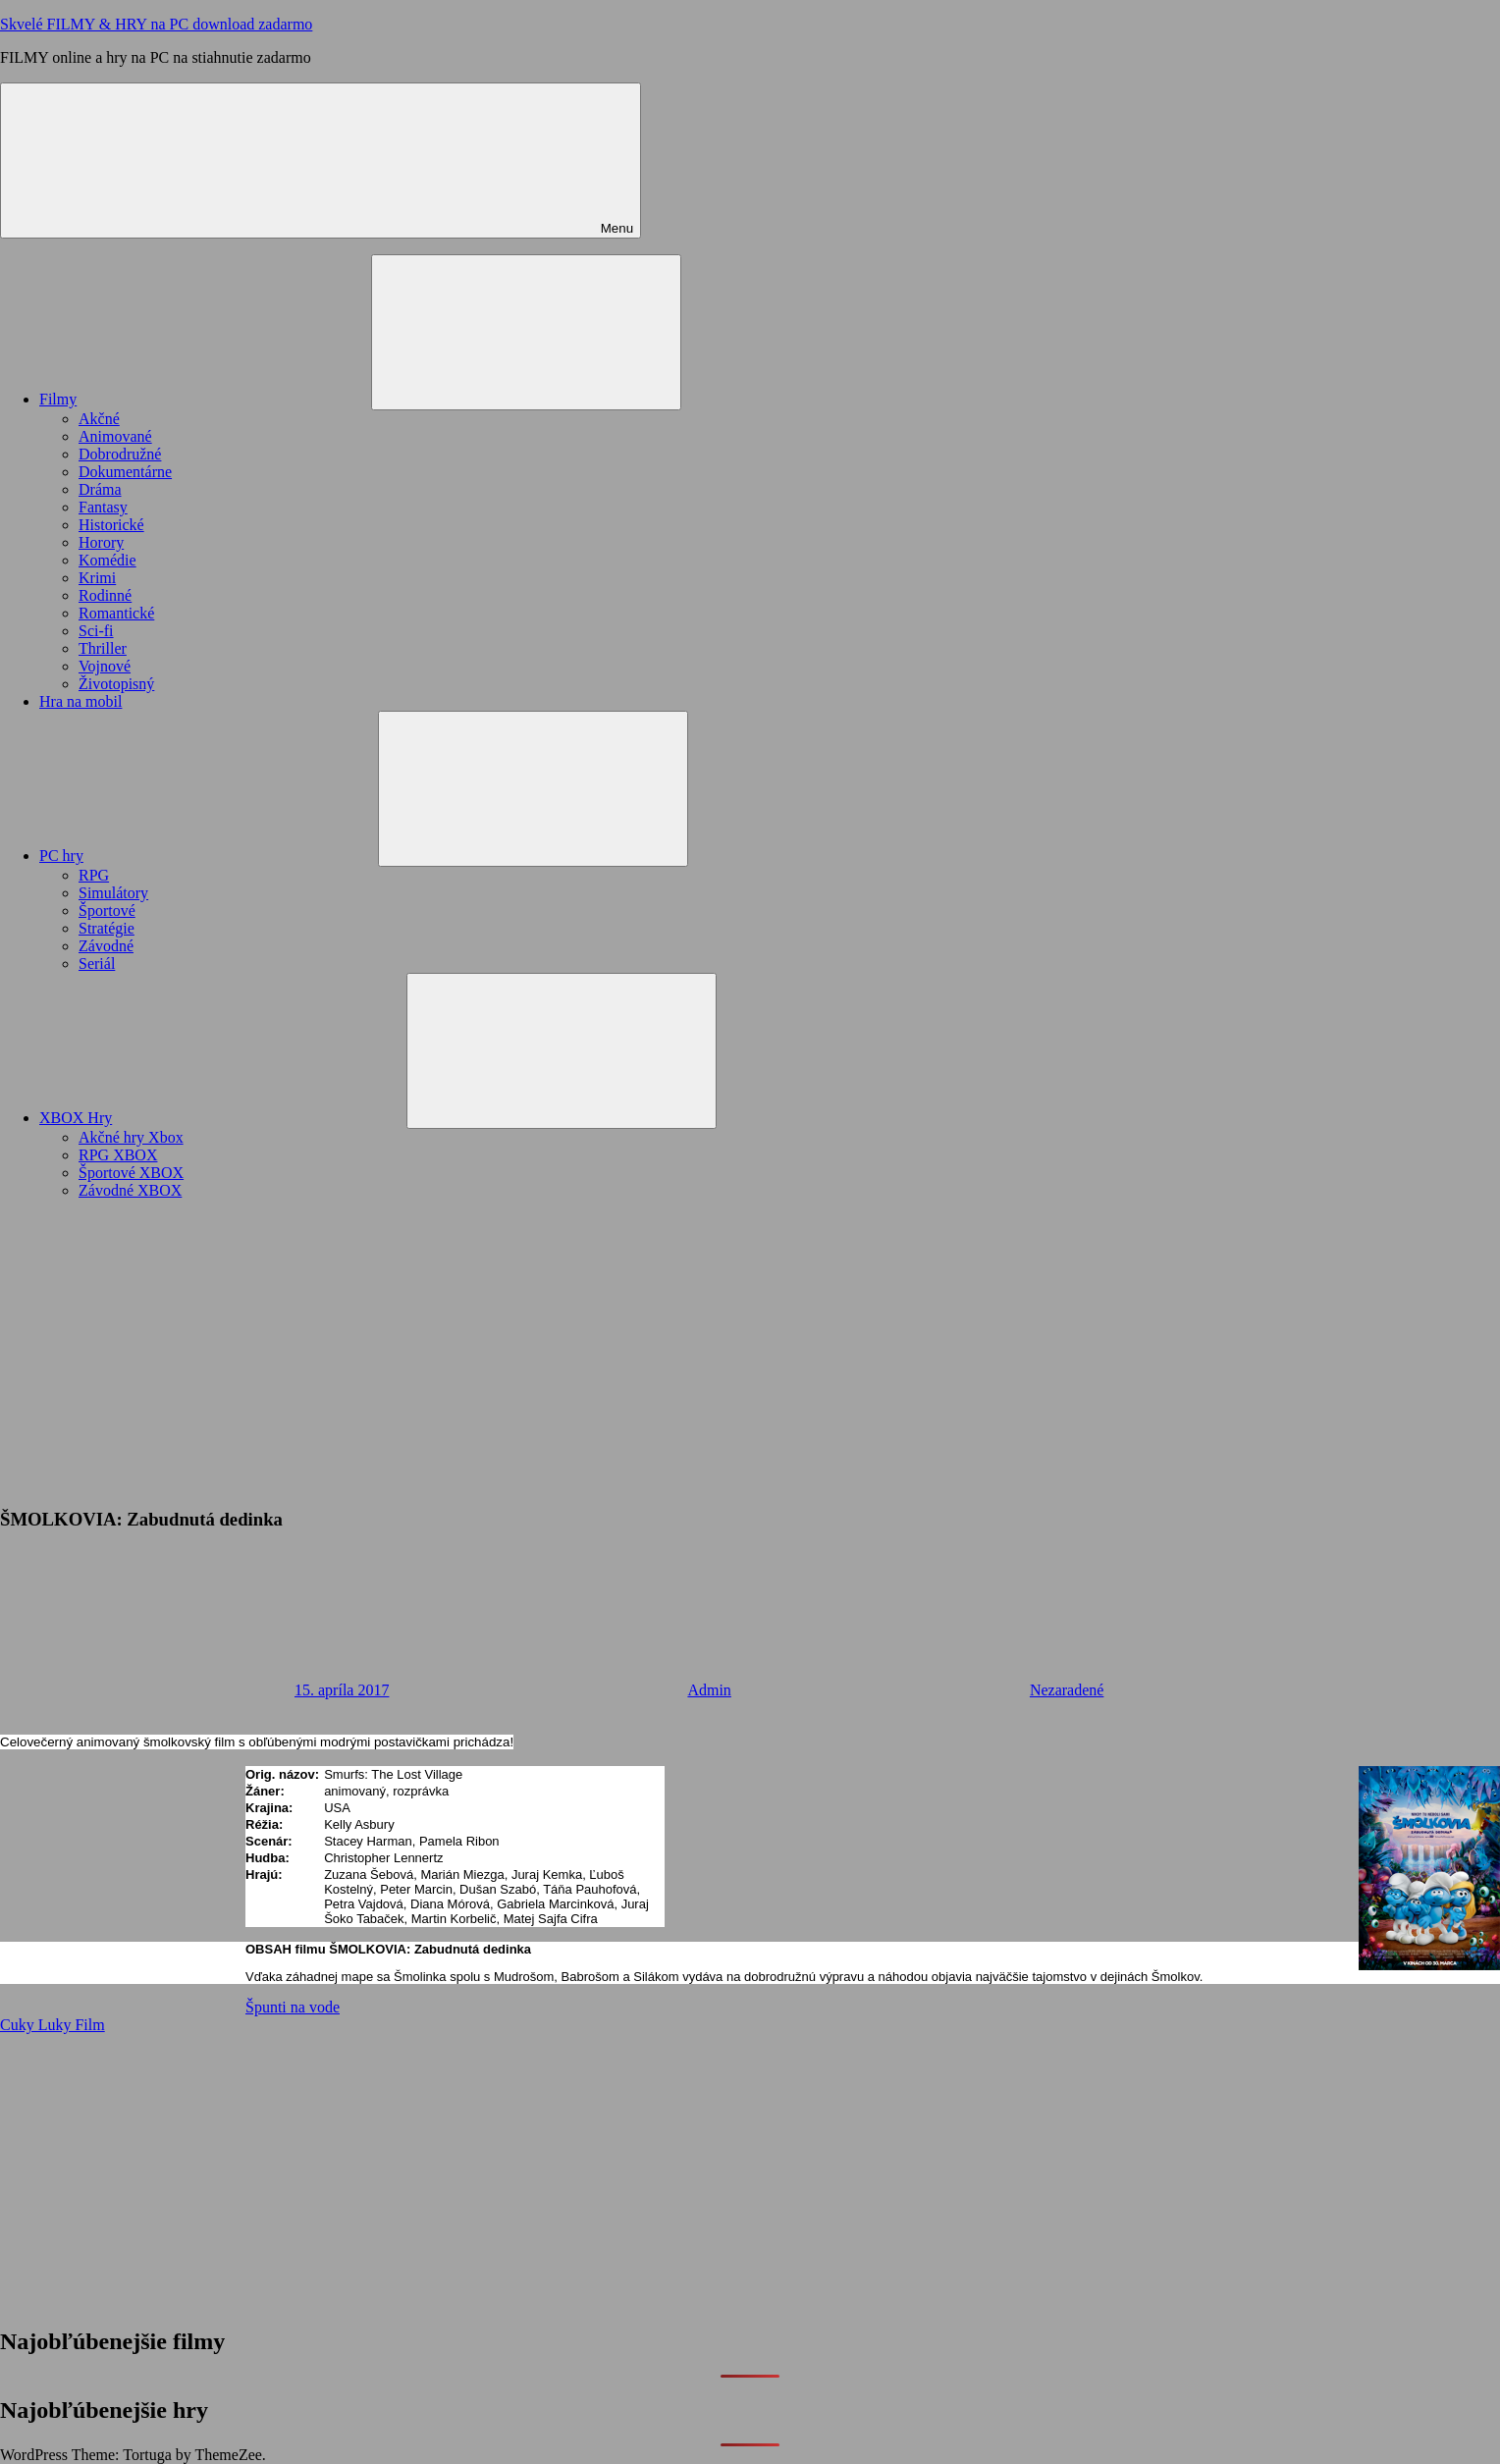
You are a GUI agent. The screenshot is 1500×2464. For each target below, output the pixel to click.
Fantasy (103, 507)
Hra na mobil (80, 701)
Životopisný (116, 683)
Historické (111, 524)
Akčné (99, 418)
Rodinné (105, 595)
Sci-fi (96, 630)
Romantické (116, 613)
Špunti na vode (292, 2007)
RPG (94, 875)
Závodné (106, 945)
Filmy (205, 399)
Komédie (107, 560)
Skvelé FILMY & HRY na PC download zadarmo (156, 24)
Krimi (97, 577)
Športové (107, 910)
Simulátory (113, 892)
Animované (115, 436)
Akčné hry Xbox (131, 1137)
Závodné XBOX (130, 1190)
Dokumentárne (125, 471)
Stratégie (106, 928)
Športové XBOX (131, 1172)
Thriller (103, 648)
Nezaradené (1067, 1690)
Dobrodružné (120, 454)
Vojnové (105, 666)
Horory (101, 542)
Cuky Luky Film (52, 2024)
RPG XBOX (118, 1155)
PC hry (208, 855)
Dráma (100, 489)
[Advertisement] (750, 1352)
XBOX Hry (222, 1117)
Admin (708, 1690)
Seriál (97, 963)
